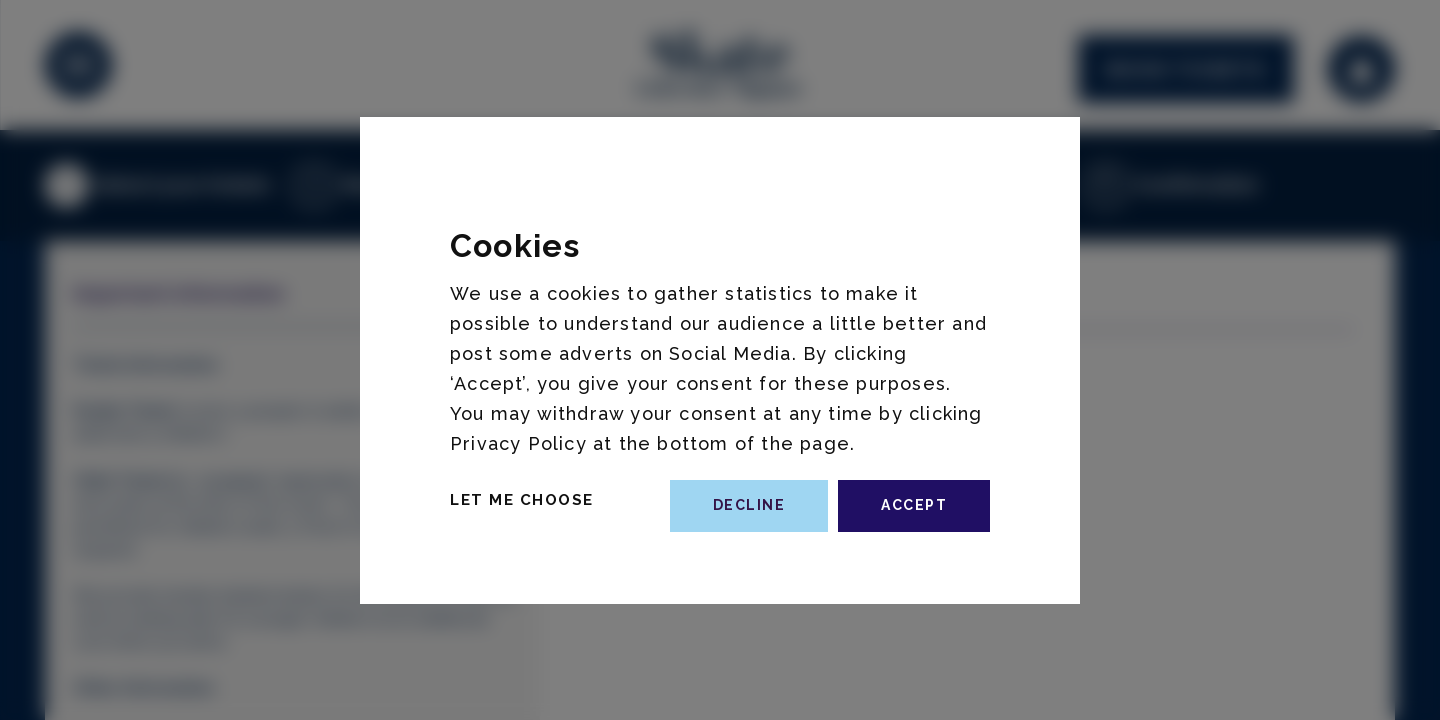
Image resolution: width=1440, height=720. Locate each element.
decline (749, 505)
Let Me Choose (522, 500)
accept (914, 505)
